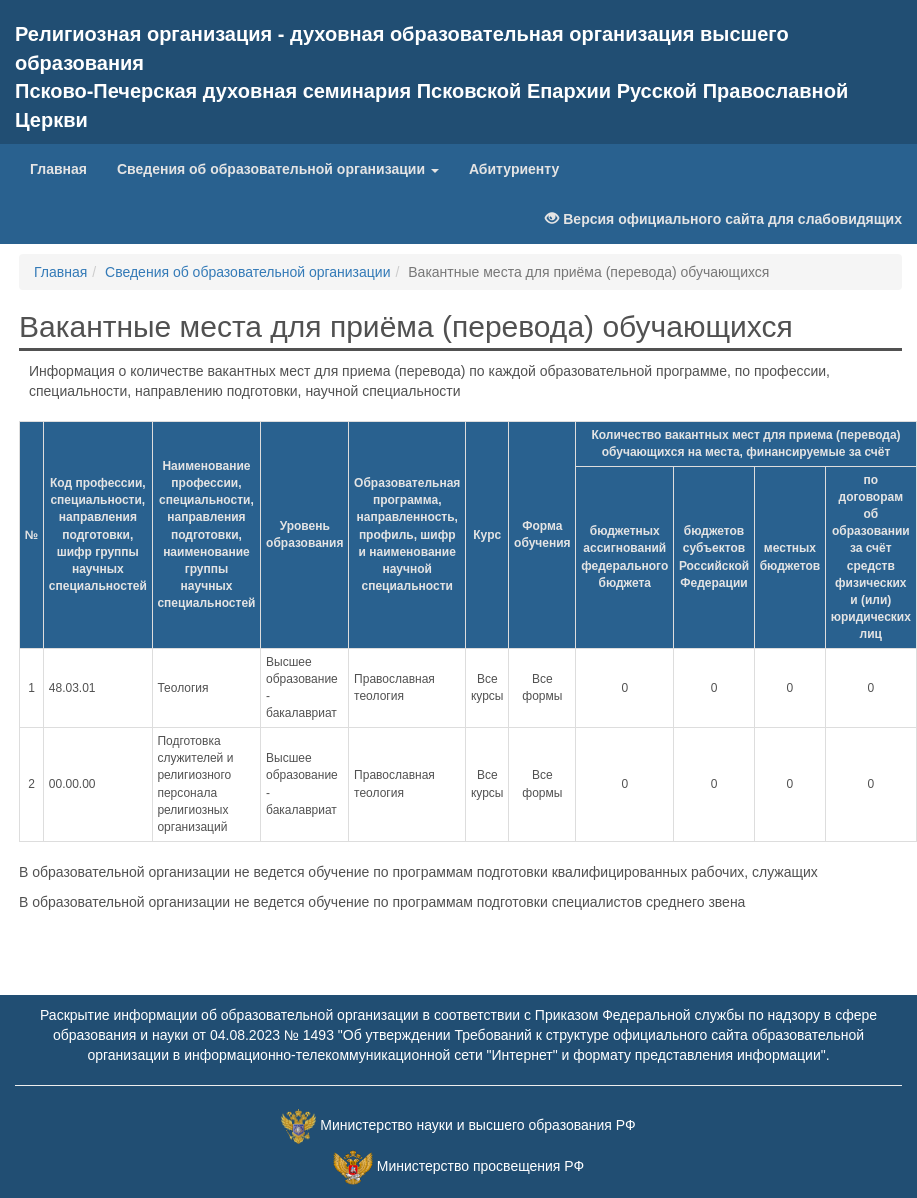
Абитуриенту (514, 169)
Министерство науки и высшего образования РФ (477, 1125)
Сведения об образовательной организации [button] (278, 169)
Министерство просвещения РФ (480, 1166)
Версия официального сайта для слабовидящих (723, 219)
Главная (66, 167)
